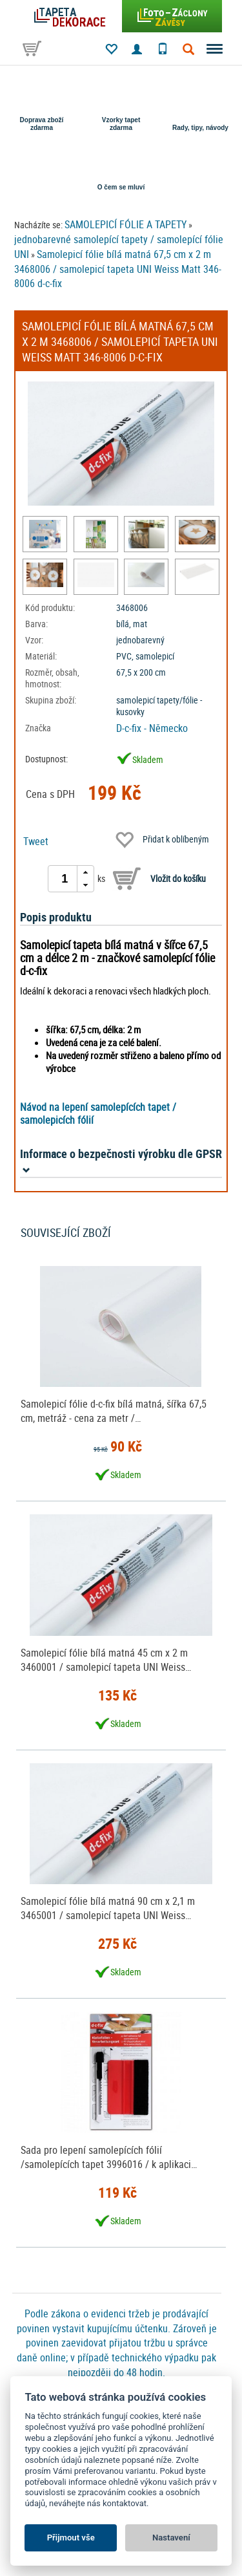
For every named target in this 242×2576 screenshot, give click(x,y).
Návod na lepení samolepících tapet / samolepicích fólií (98, 1113)
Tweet (35, 841)
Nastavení (171, 2537)
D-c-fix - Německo (152, 728)
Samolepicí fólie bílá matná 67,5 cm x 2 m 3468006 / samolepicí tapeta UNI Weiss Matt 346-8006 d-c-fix (117, 269)
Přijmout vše (71, 2537)
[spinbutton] (64, 879)
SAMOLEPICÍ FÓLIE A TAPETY (126, 224)
